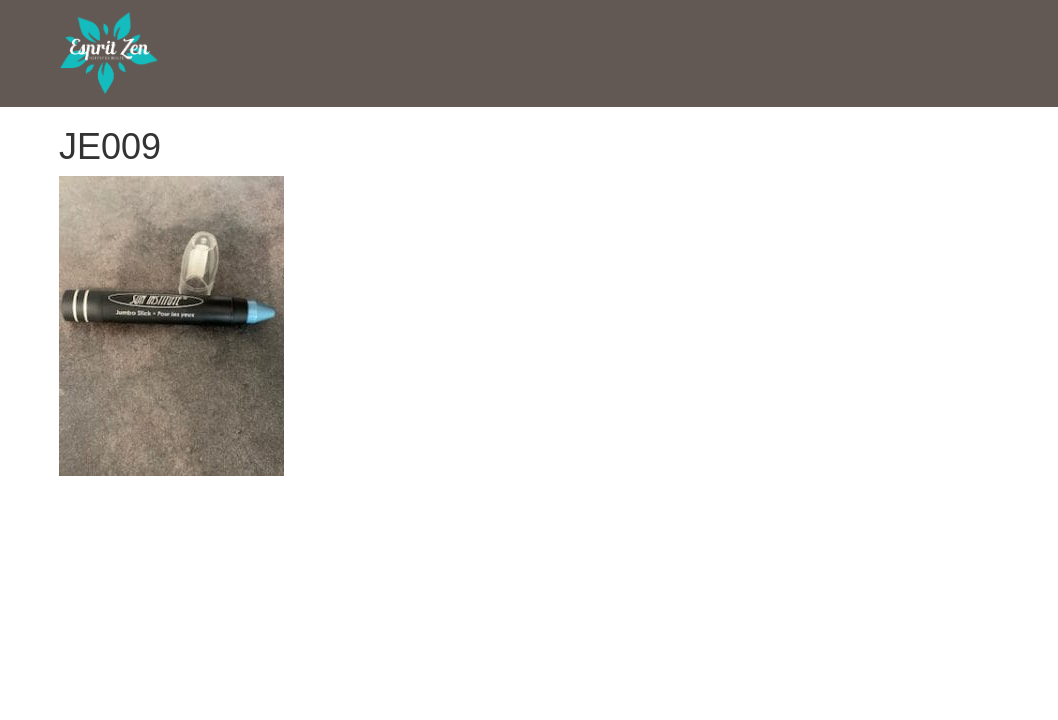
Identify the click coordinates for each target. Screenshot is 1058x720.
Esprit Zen (109, 53)
